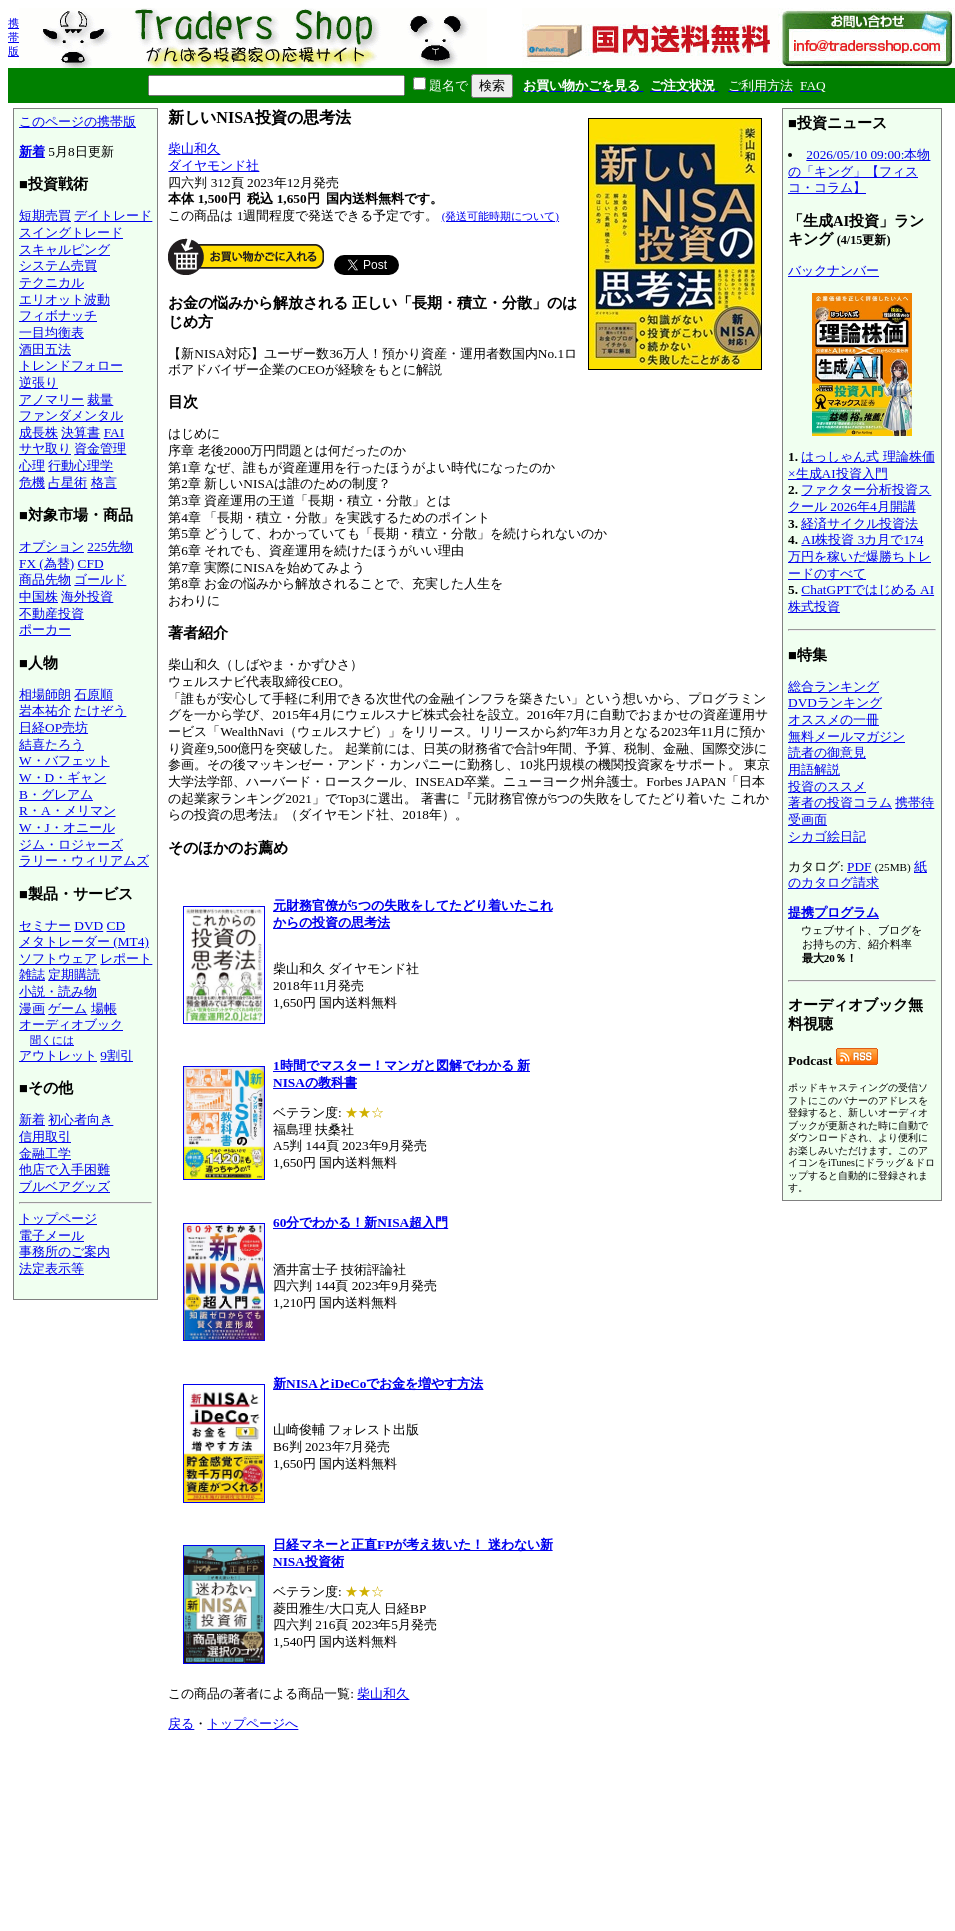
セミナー (45, 925)
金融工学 (45, 1153)
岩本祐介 (45, 710)
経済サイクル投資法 (859, 523)
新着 (32, 151)
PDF (859, 866)
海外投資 (87, 596)
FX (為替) (46, 563)
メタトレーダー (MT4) (84, 941)
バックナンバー (833, 270)
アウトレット (58, 1055)
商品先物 (45, 579)
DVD (88, 925)
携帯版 (13, 37)
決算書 (80, 432)
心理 (32, 465)
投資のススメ (827, 786)
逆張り (38, 382)
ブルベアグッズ (64, 1186)
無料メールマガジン (846, 736)
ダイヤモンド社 (213, 165)
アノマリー (51, 399)
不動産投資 (51, 613)
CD (116, 925)
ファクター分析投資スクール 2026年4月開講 (859, 498)
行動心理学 (80, 465)
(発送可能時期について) (500, 216)
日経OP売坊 (53, 727)
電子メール (51, 1235)
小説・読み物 (58, 991)
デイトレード (113, 215)
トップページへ (252, 1723)
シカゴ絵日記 (827, 836)
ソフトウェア (58, 958)
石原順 (93, 694)
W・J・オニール (67, 827)
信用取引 (45, 1136)
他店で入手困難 (64, 1169)
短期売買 (45, 215)
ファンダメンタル (71, 415)
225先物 (110, 546)
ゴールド (100, 579)
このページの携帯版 (77, 121)
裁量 (100, 399)
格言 (104, 482)
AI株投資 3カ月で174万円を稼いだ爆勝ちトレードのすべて (859, 556)
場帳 (104, 1008)
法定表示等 (51, 1268)
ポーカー (45, 629)
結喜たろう (51, 744)
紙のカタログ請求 (857, 875)
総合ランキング (833, 686)
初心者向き (80, 1119)
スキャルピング (64, 249)
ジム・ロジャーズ (71, 844)
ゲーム (67, 1008)
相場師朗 (45, 694)
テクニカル (51, 282)
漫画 (32, 1008)
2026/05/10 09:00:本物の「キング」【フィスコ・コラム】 (859, 171)
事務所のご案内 (64, 1251)
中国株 (38, 596)
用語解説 (814, 769)
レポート (126, 958)
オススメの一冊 (833, 719)
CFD (91, 563)
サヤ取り (45, 448)
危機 (32, 482)
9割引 (116, 1055)
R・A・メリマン (67, 810)
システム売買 (58, 265)
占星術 (67, 482)
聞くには (52, 1040)
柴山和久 (194, 148)
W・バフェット (64, 760)
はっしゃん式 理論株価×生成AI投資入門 (861, 465)
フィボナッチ (58, 315)
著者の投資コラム (840, 802)
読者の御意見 (827, 752)
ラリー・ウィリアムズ (84, 860)
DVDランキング (835, 702)
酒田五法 (45, 349)
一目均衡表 (51, 332)
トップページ (58, 1218)
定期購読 (74, 974)
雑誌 (32, 974)
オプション (51, 546)
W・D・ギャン (62, 777)
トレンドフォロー (71, 365)
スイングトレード (71, 232)
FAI (114, 432)
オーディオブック (71, 1024)
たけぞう (100, 710)
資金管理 (100, 448)
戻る (181, 1723)
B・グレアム (56, 794)
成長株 (38, 432)
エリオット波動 (64, 299)
